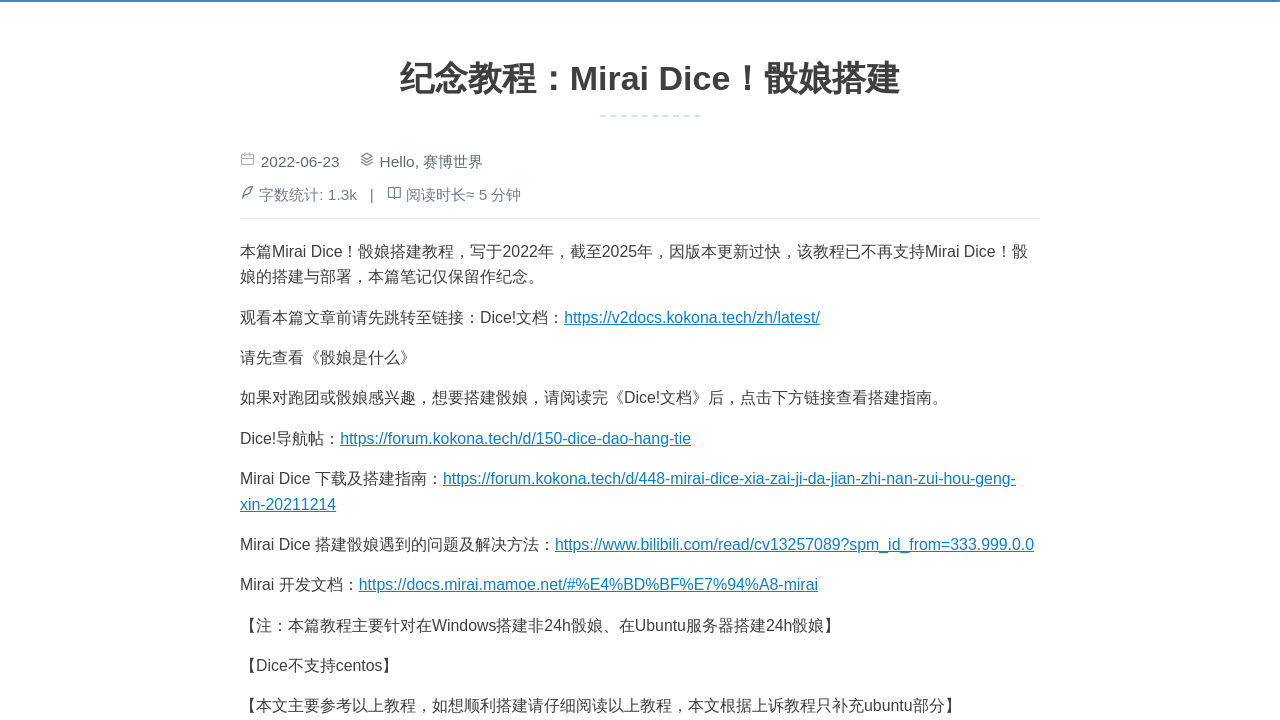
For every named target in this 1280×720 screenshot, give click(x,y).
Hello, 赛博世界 (432, 161)
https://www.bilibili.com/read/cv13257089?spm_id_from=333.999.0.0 (794, 544)
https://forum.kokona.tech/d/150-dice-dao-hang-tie (515, 438)
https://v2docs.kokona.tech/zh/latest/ (692, 317)
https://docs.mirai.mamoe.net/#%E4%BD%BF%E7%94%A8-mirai (588, 584)
